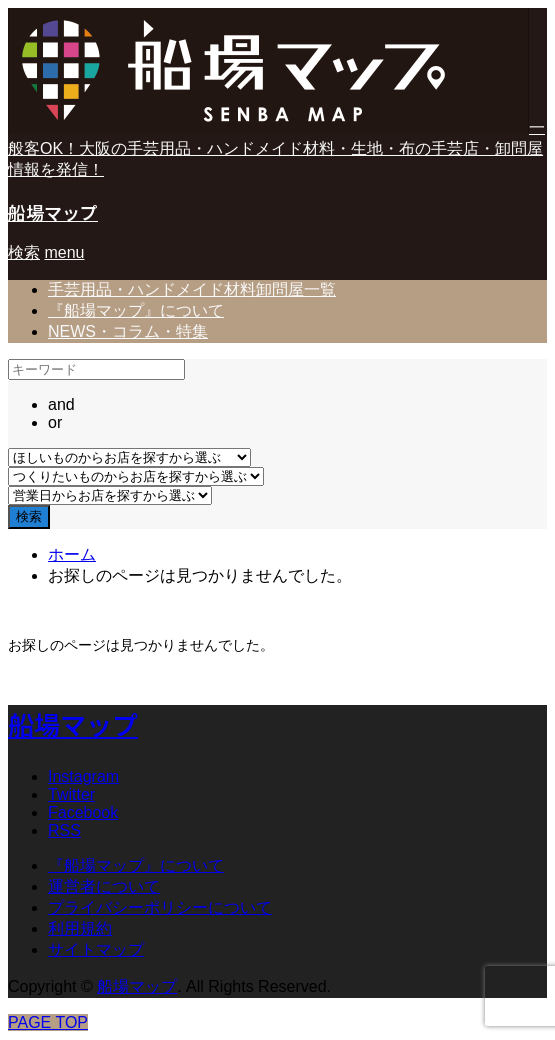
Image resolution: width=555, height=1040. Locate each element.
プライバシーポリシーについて (160, 907)
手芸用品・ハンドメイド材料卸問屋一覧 (192, 289)
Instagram (83, 776)
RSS (64, 830)
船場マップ (53, 212)
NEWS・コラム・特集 (128, 331)
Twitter (71, 794)
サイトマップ (96, 949)
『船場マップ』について (136, 310)
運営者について (104, 886)
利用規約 (80, 928)
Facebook (83, 812)
